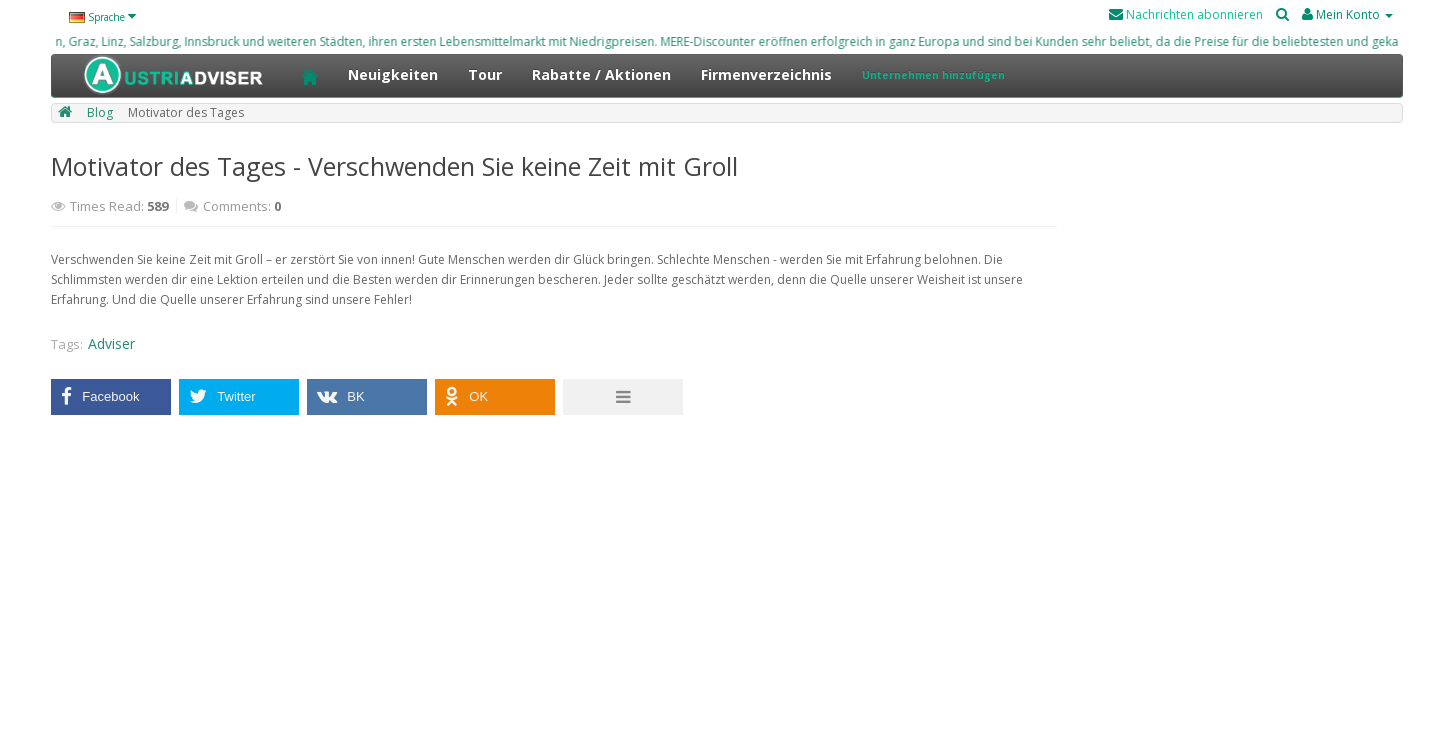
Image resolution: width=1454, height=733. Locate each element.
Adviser (111, 343)
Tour (485, 74)
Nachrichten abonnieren (1186, 14)
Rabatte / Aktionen (601, 74)
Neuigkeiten (393, 74)
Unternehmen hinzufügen (933, 75)
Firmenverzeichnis (766, 74)
